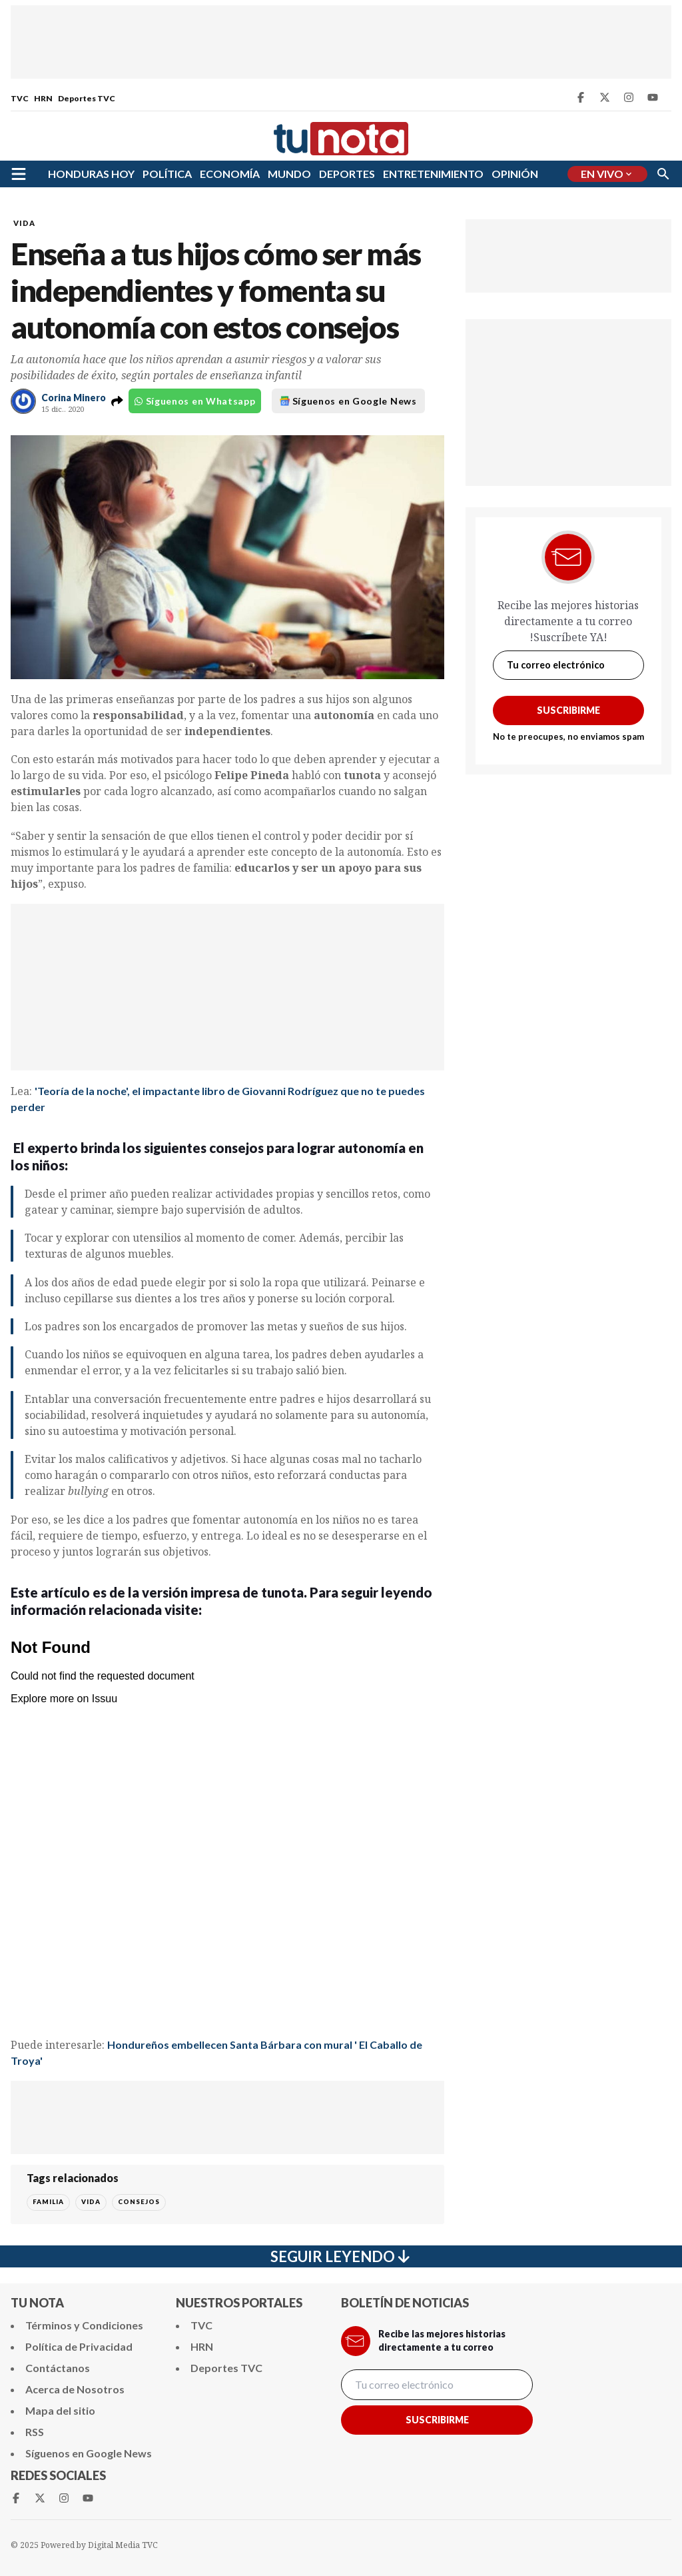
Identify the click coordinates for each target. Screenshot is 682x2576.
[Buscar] (663, 174)
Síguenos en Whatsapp (195, 401)
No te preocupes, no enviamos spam (568, 736)
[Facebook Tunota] (580, 97)
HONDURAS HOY (91, 173)
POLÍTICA (167, 173)
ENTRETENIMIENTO (433, 173)
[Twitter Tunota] (604, 97)
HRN (43, 98)
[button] (117, 401)
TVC (20, 98)
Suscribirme (568, 710)
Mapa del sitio (60, 2410)
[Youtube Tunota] (652, 97)
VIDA (24, 223)
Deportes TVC (86, 98)
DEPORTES (347, 173)
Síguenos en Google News (348, 401)
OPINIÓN (515, 173)
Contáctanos (57, 2367)
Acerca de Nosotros (75, 2389)
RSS (34, 2431)
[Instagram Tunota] (628, 97)
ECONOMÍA (230, 173)
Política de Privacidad (79, 2346)
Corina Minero (73, 397)
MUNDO (289, 173)
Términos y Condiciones (84, 2325)
